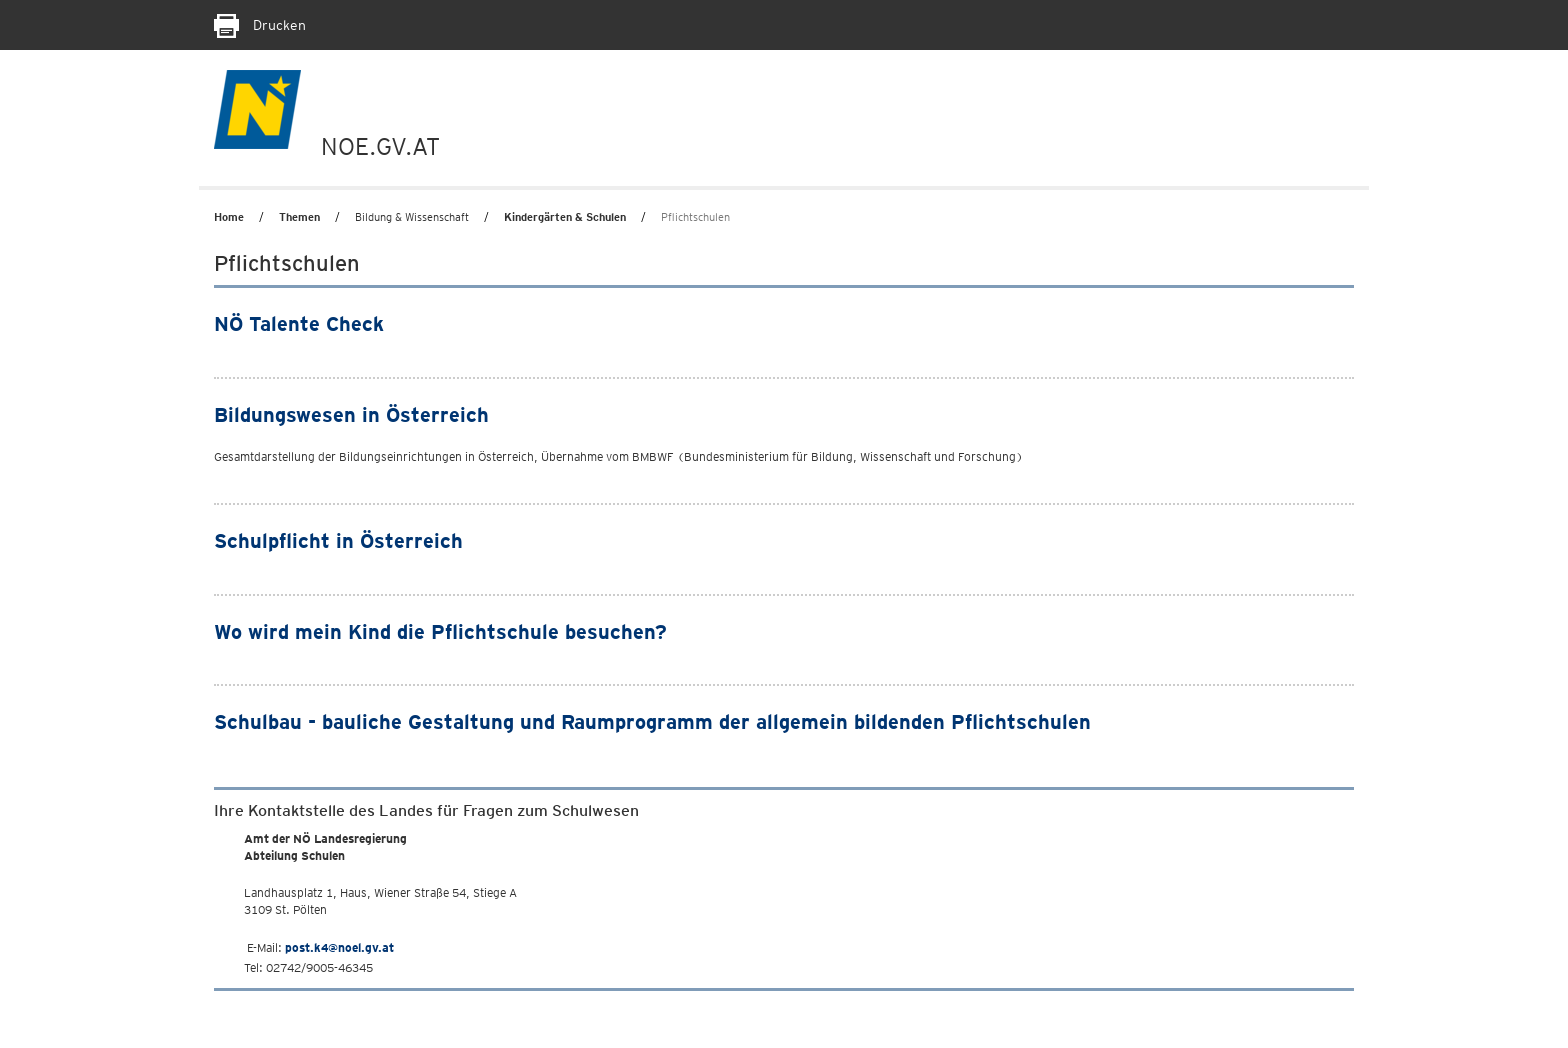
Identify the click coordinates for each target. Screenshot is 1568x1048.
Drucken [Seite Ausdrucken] (260, 25)
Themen (299, 217)
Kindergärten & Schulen (565, 217)
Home (229, 217)
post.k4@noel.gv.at (339, 947)
